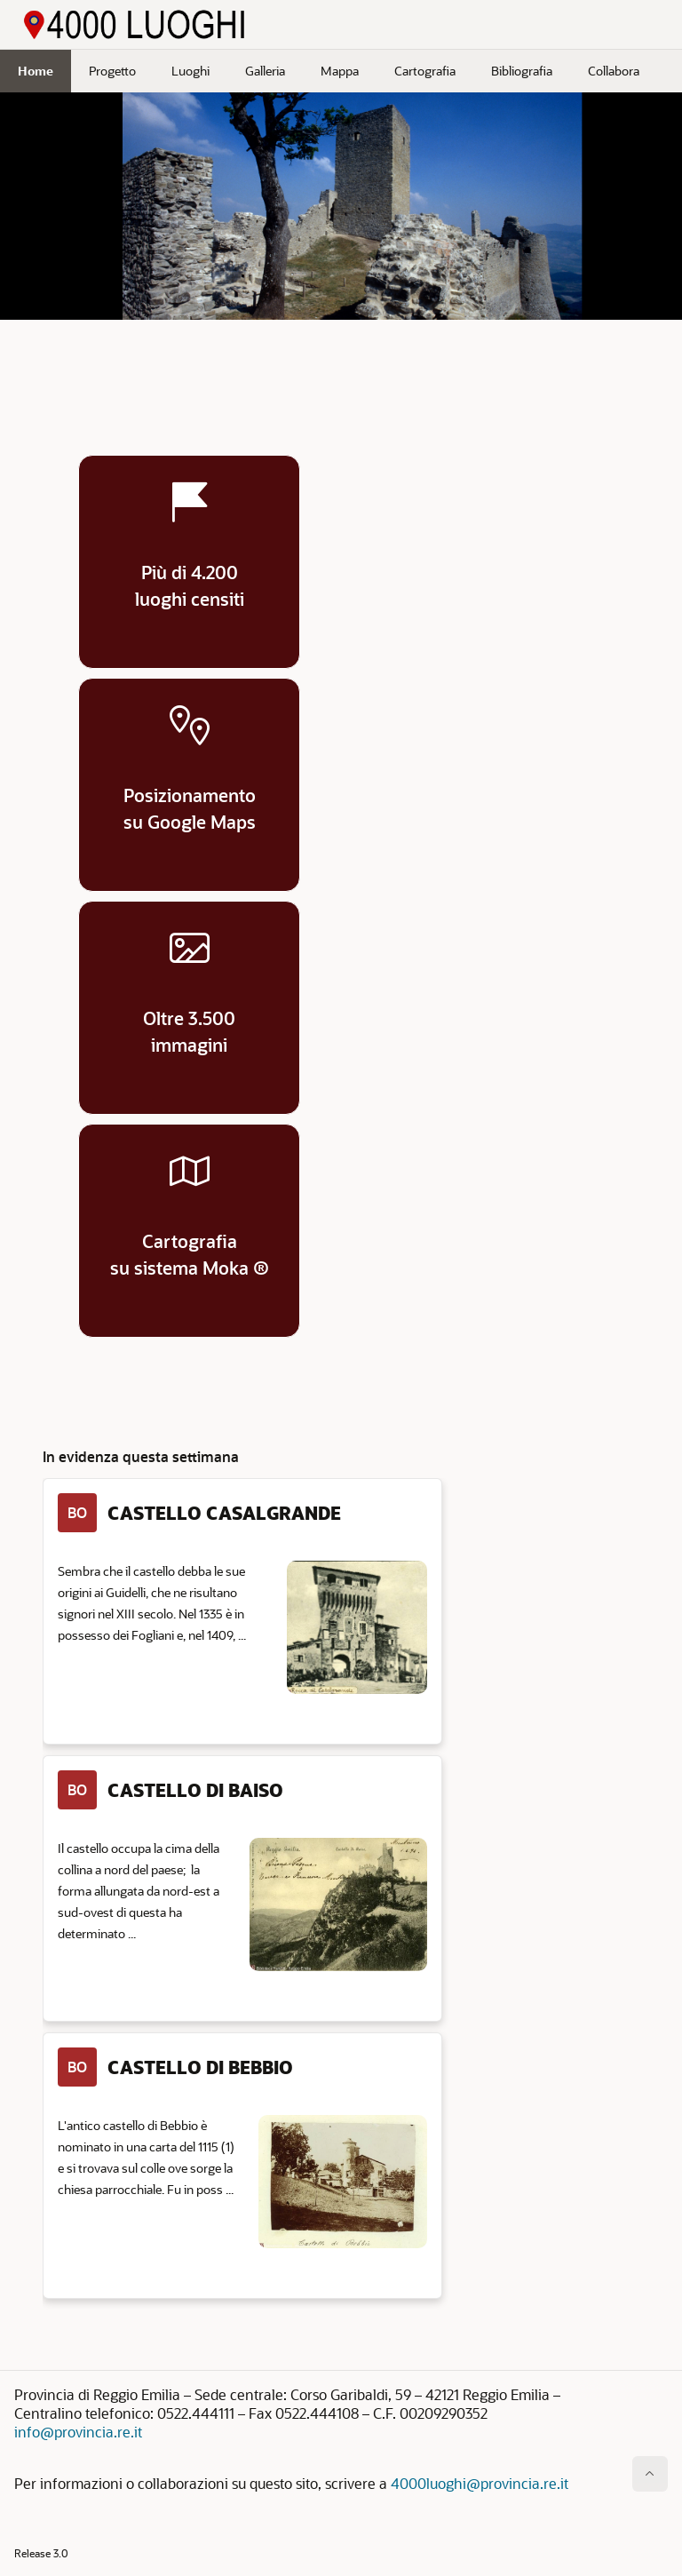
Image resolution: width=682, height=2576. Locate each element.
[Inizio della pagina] (650, 2474)
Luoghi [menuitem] (190, 70)
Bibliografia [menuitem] (521, 70)
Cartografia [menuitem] (425, 70)
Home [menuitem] (35, 70)
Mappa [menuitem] (340, 70)
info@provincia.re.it (78, 2431)
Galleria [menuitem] (265, 70)
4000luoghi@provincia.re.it (479, 2483)
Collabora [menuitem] (613, 70)
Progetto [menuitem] (112, 70)
